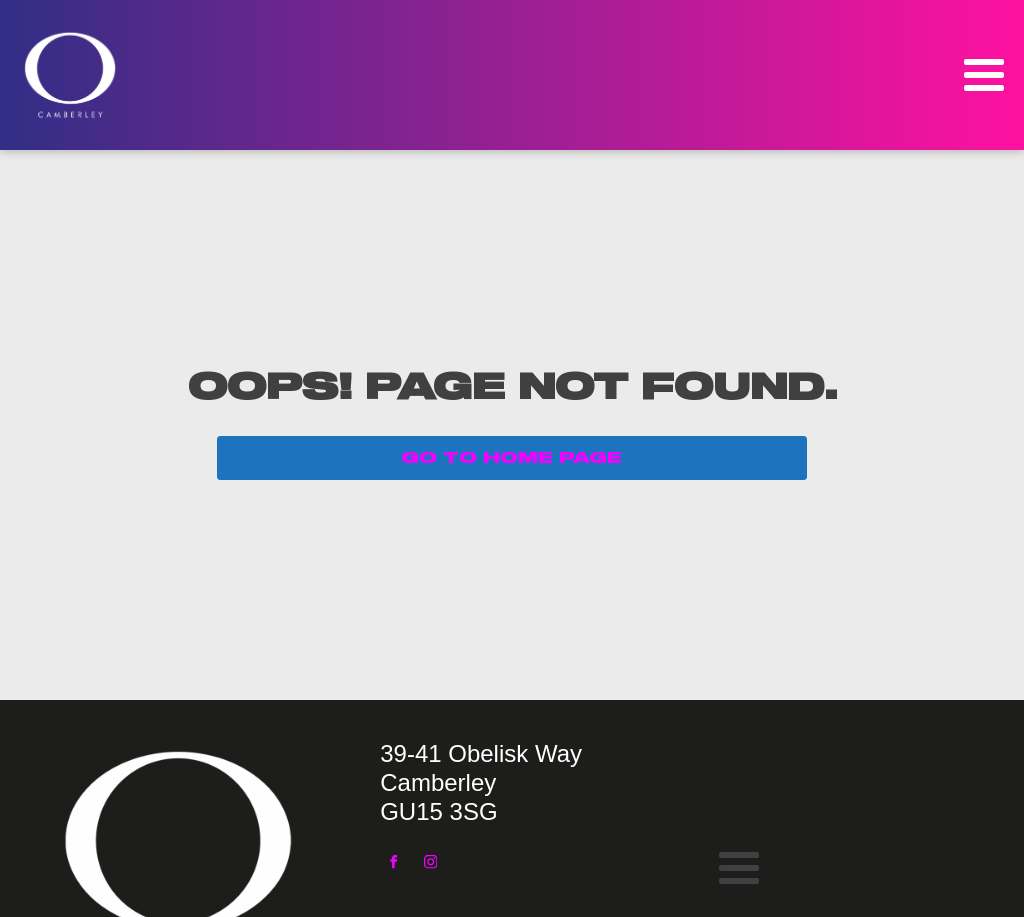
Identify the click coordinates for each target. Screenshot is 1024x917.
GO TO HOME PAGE (511, 458)
